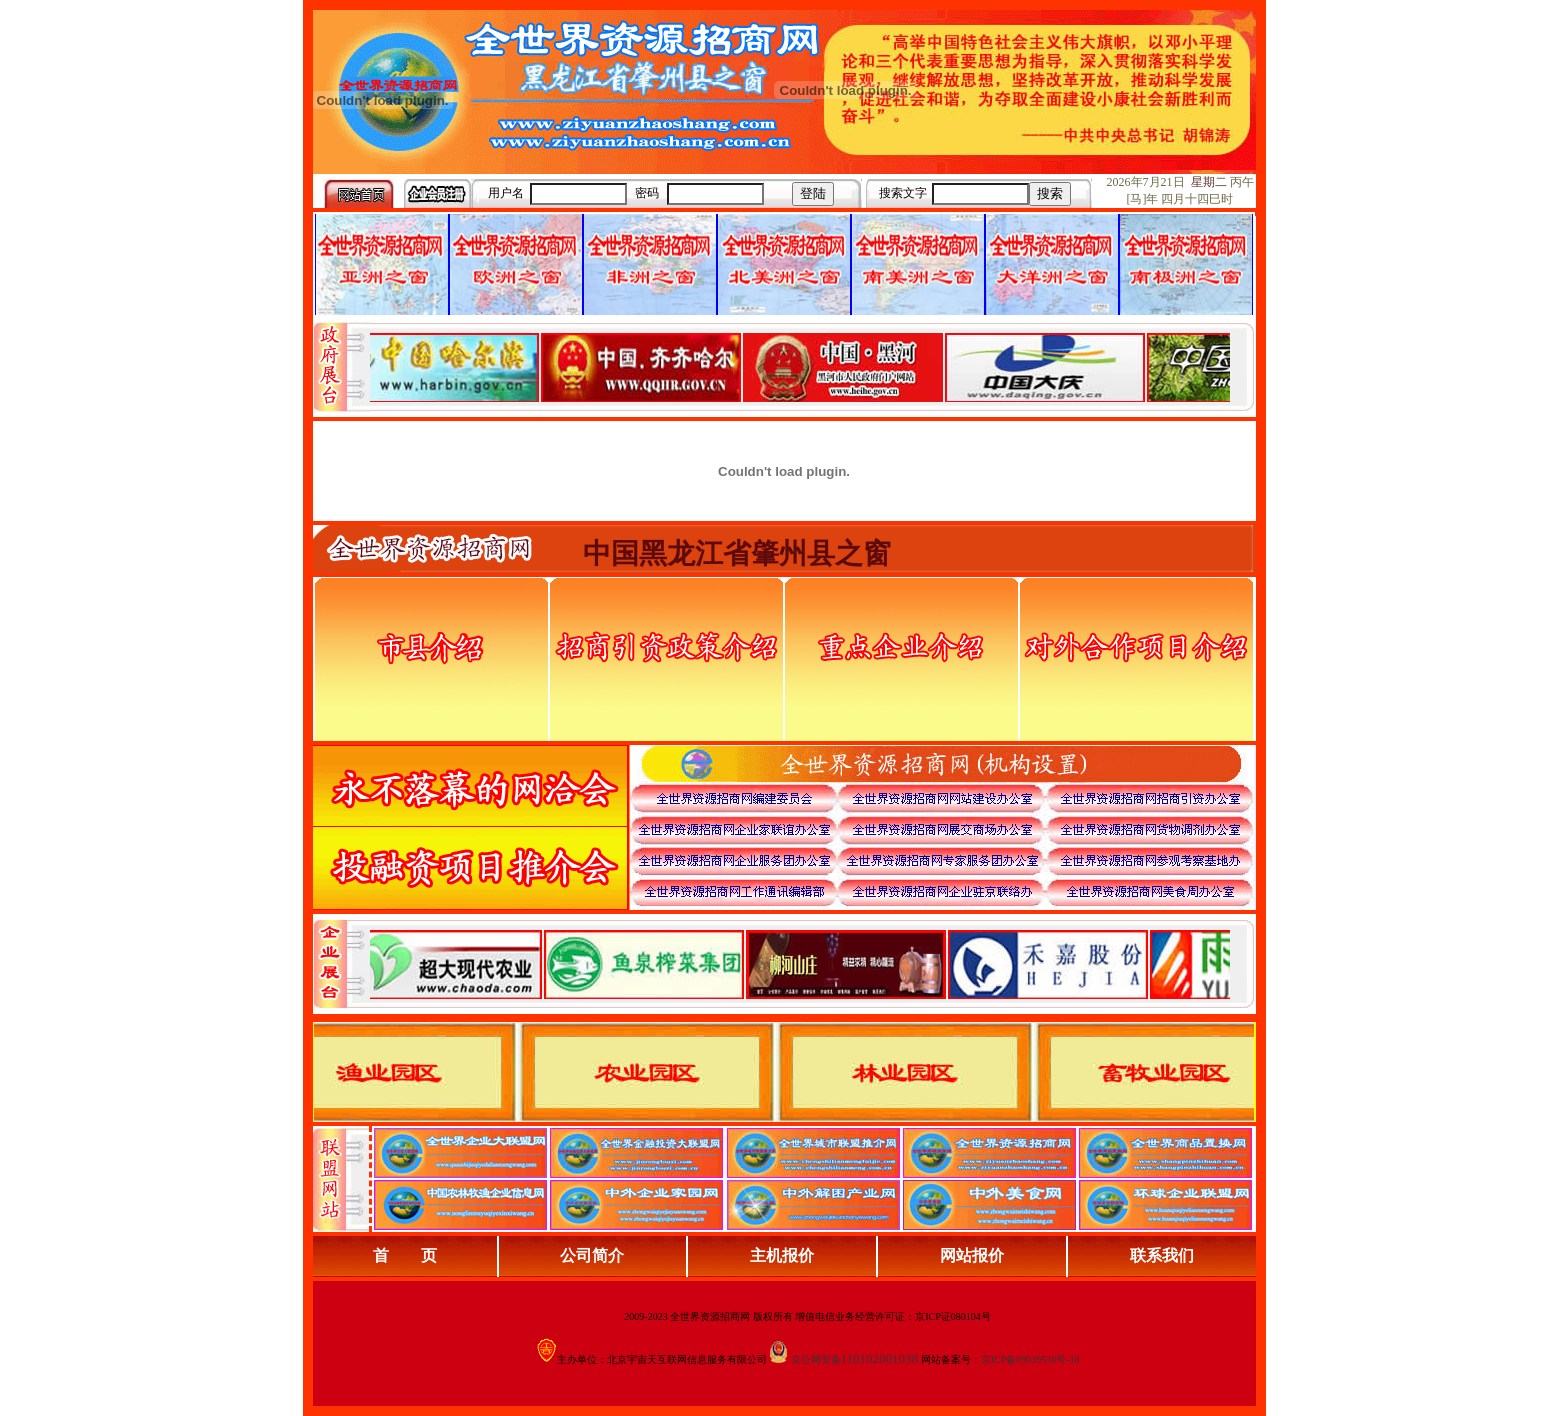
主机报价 (782, 1255)
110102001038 (880, 1358)
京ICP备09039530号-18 (1030, 1359)
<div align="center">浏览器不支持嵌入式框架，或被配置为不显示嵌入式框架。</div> (800, 964)
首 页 (405, 1255)
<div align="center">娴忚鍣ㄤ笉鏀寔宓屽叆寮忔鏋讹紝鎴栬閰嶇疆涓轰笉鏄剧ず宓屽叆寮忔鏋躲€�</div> (800, 367)
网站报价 (972, 1255)
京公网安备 (816, 1359)
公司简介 (592, 1255)
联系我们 (1162, 1255)
